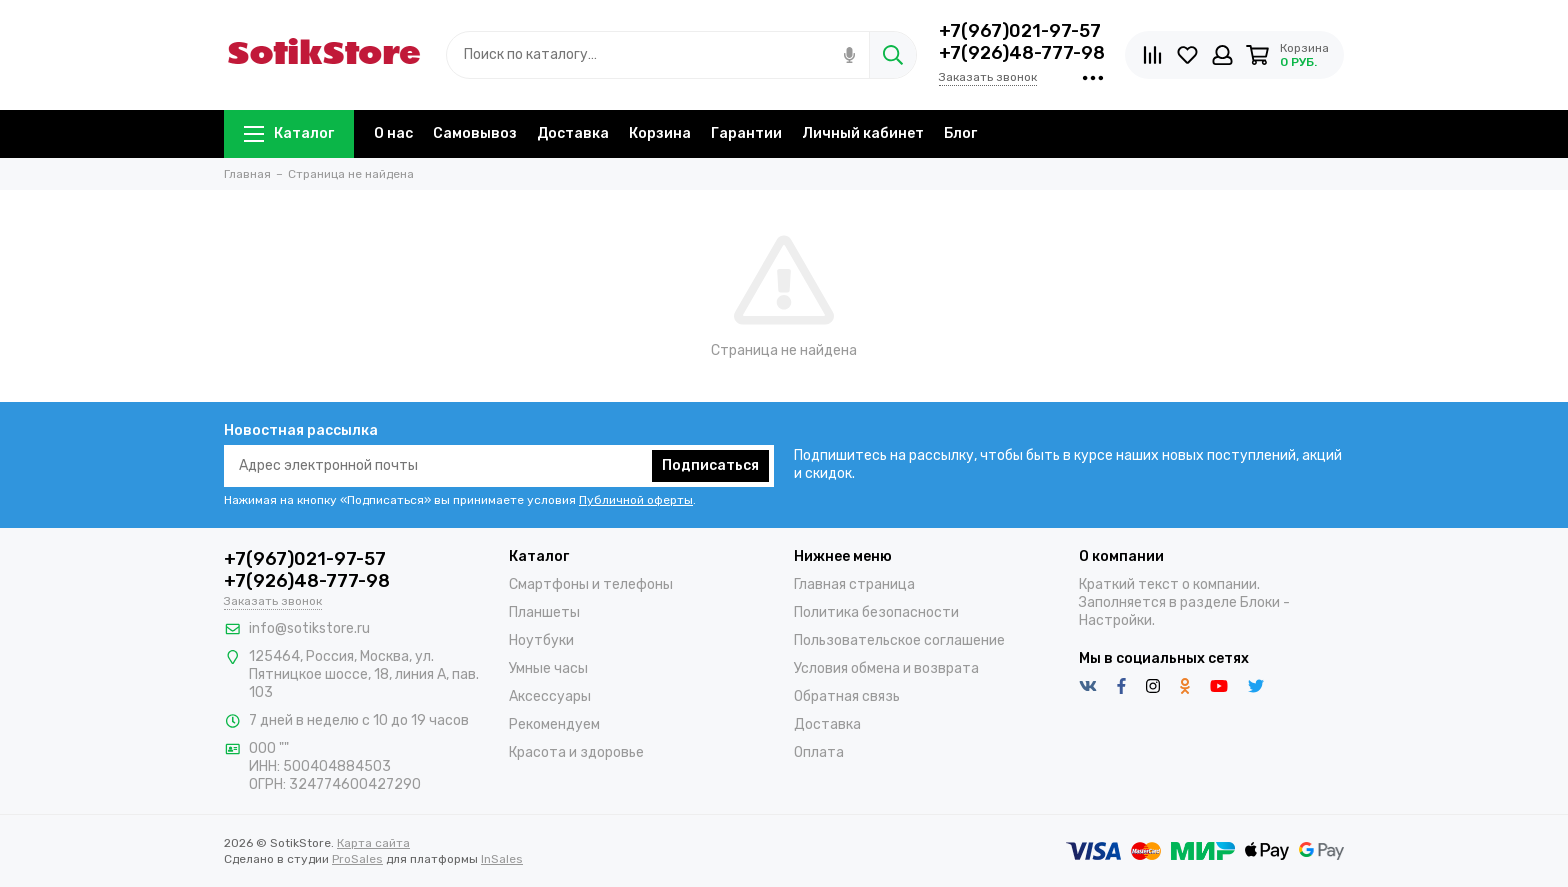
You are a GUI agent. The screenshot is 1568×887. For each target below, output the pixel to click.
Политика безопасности (876, 612)
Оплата (819, 752)
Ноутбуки (541, 640)
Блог (960, 133)
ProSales (357, 859)
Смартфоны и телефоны (591, 584)
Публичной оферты (636, 500)
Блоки (1260, 602)
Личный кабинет (863, 133)
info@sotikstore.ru (309, 628)
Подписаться (710, 465)
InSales (502, 859)
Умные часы (548, 668)
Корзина (660, 133)
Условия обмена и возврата (886, 668)
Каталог (289, 133)
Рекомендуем (554, 724)
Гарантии (746, 133)
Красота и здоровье (576, 752)
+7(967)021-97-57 (1020, 31)
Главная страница (854, 584)
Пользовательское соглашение (899, 640)
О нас (393, 133)
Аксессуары (550, 696)
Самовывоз (475, 133)
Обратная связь (847, 696)
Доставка (573, 133)
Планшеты (544, 612)
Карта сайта (373, 843)
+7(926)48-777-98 (1022, 53)
